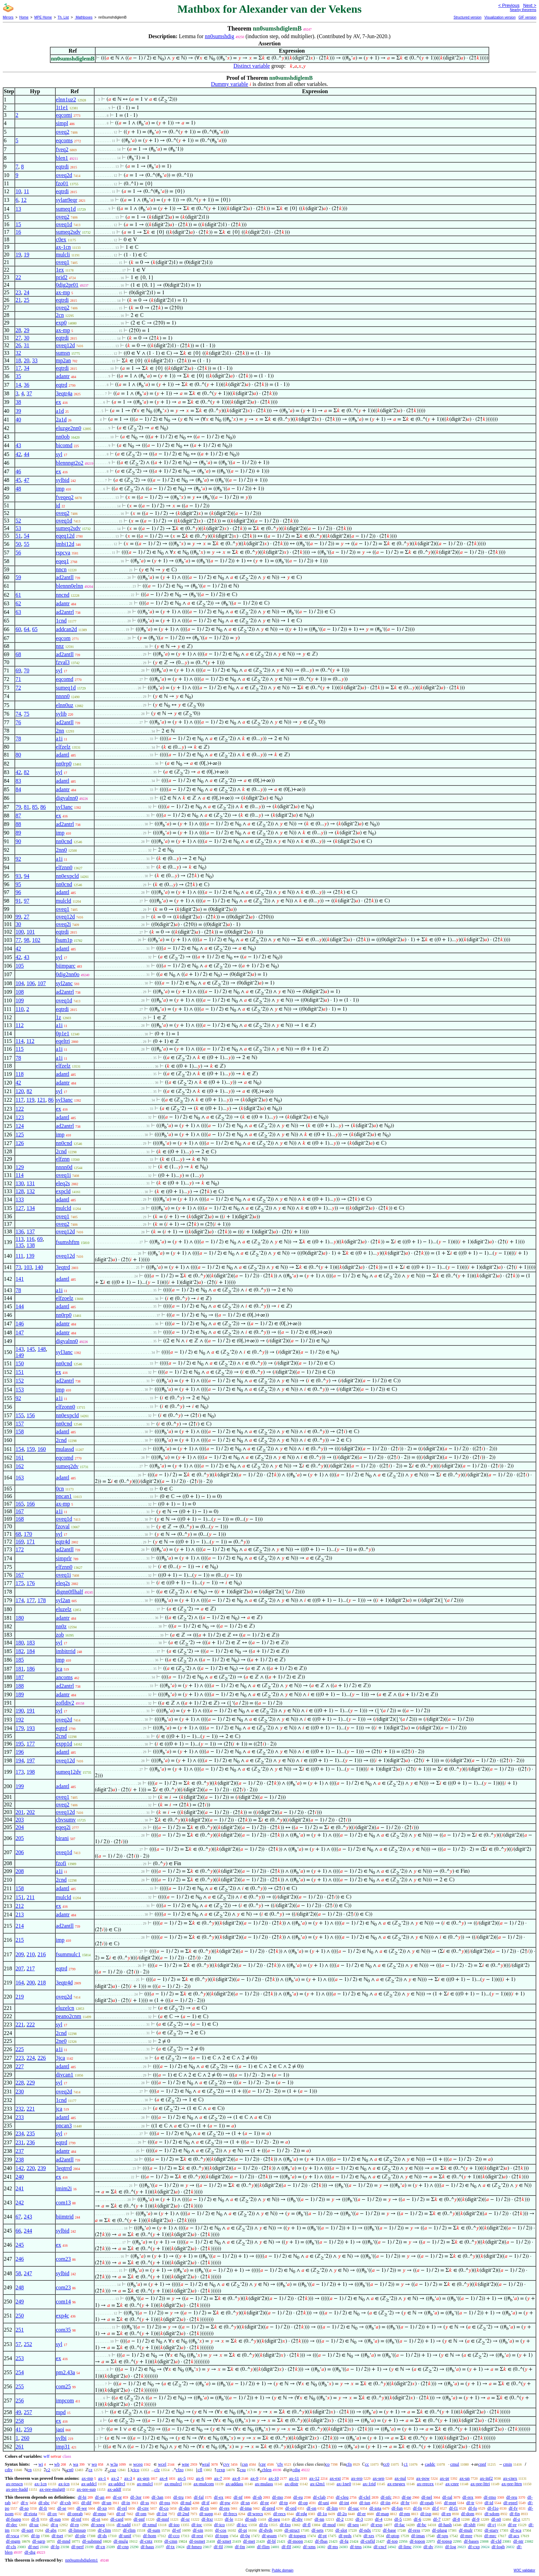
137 (30, 1231)
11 (26, 191)
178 (41, 1600)
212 (19, 1906)
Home (24, 17)
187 (19, 1677)
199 (19, 1786)
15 (18, 224)
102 (36, 940)
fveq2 (62, 149)
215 (19, 1940)
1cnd (61, 621)
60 (18, 629)
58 (18, 2273)
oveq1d (64, 224)
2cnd (61, 1151)
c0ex (61, 239)
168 (19, 1519)
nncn (61, 569)
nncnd (62, 595)
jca (59, 1669)
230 (19, 2091)
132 (30, 1191)
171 (30, 1541)
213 (19, 1914)
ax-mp (63, 292)
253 (19, 2358)
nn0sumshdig (219, 36)
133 (19, 1199)
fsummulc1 (68, 1954)
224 (30, 2058)
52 (18, 521)
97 (26, 901)
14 (18, 385)
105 (19, 966)
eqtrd (61, 385)
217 (30, 1968)
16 (18, 232)
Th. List (63, 17)
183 (30, 1642)
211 (30, 1897)
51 (18, 536)
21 (18, 300)
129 (19, 1167)
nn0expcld (67, 876)
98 (26, 940)
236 (30, 2142)
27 (18, 338)
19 (18, 254)
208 (19, 1871)
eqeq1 (62, 561)
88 (18, 824)
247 (28, 2273)
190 (19, 1711)
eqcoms (64, 140)
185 (19, 1660)
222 (30, 2024)
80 (18, 755)
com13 (63, 2202)
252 (28, 2344)
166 (30, 1504)
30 (26, 338)
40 (18, 419)
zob (60, 1635)
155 (19, 1415)
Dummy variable (229, 84)
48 (18, 489)
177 (30, 1600)
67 (18, 2217)
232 (19, 2109)
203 (19, 1820)
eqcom (63, 638)
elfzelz (63, 747)
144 (19, 1306)
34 (26, 368)
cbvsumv (66, 1820)
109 (19, 1000)
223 (19, 2058)
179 (19, 1728)
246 (19, 2259)
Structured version (467, 17)
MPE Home (43, 17)
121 (41, 1100)
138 (30, 1245)
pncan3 (64, 2125)
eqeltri (63, 1041)
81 (26, 807)
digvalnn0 (67, 798)
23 (18, 292)
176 (30, 1583)
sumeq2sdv (68, 232)
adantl (62, 755)
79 (18, 807)
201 (19, 1812)
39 (18, 411)
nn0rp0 (64, 764)
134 (30, 1208)
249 (19, 2301)
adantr (63, 376)
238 (19, 2159)
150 (19, 1363)
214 (19, 1926)
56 (18, 552)
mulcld (63, 901)
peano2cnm (68, 2016)
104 (19, 983)
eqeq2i (63, 1827)
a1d (60, 411)
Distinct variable (251, 66)
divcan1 (65, 2075)
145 (30, 1349)
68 (18, 654)
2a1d (61, 419)
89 (18, 833)
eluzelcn (65, 2008)
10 (18, 191)
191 (30, 1711)
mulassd (65, 1449)
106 (30, 983)
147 (19, 1332)
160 (41, 1449)
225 (19, 2049)
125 (19, 1134)
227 (19, 2066)
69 (18, 670)
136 (19, 1231)
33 (34, 360)
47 (26, 480)
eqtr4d (63, 1541)
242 (19, 2202)
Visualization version (500, 17)
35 (18, 376)
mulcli (63, 254)
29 (26, 330)
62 (18, 603)
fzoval (63, 1526)
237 (19, 2151)
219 (19, 1997)
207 (19, 1968)
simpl (62, 123)
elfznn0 (64, 867)
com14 (63, 2301)
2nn (60, 731)
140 (39, 1267)
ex (58, 402)
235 (30, 2133)
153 (19, 1389)
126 (19, 1143)
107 (41, 983)
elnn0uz (65, 705)
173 (19, 1772)
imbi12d (65, 544)
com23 (63, 2259)
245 (19, 2245)
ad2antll (65, 577)
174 (19, 1600)
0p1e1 (62, 1033)
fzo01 (62, 183)
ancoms (64, 1677)
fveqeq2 (65, 497)
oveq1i (63, 1175)
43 (18, 445)
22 (18, 277)
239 (41, 2168)
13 (18, 209)
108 (19, 992)
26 (18, 345)
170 (28, 1534)
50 (18, 544)
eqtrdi (62, 166)
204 (19, 1827)
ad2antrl (65, 612)
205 (19, 1838)
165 (19, 1504)
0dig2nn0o (67, 974)
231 (19, 2142)
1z (58, 1017)
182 (19, 1651)
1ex (60, 270)
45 (18, 480)
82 (26, 772)
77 (18, 940)
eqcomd (65, 679)
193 (30, 1728)
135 (19, 1245)
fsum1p (64, 940)
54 (26, 536)
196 (19, 1752)
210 (30, 1954)
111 (19, 1256)
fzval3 (63, 662)
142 (19, 2168)
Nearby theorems (523, 10)
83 (18, 781)
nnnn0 (63, 696)
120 (19, 1091)
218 (41, 1982)
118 (19, 1074)
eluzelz (64, 1609)
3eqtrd (63, 1267)
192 (19, 1719)
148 (41, 1349)
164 (19, 1982)
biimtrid (65, 2217)
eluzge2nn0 (68, 428)
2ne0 (61, 2041)
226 (41, 2058)
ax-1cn (63, 247)
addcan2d (66, 629)
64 (26, 629)
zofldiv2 (65, 1703)
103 (28, 1267)
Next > (529, 5)
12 (23, 200)
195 (19, 1744)
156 (30, 1415)
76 (18, 722)
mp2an (63, 360)
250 (19, 2316)
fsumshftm (67, 1242)
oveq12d (65, 345)
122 (19, 1109)
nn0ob (63, 437)
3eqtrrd (64, 2168)
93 (18, 876)
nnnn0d (64, 1167)
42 (18, 454)
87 (18, 815)
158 (19, 1431)
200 (30, 1982)
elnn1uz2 (66, 99)
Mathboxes (83, 17)
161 (19, 1458)
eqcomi (64, 115)
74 (18, 714)
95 (18, 884)
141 (19, 1279)
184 (30, 1651)
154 (19, 1449)
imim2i (64, 2188)
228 (19, 2082)
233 (19, 2117)
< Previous (508, 5)
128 (19, 1191)
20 (26, 360)
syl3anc (64, 807)
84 (18, 789)
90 (18, 841)
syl (59, 454)
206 (19, 1852)
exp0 (61, 323)
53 (18, 528)
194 (19, 1760)
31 (26, 345)
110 (19, 1009)
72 (18, 688)
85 (34, 807)
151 (19, 1372)
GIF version (527, 17)
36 (26, 385)
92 (18, 859)
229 (30, 2082)
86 (43, 807)
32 (18, 353)
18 (18, 360)
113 (19, 1239)
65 (34, 629)
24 (26, 292)
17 (18, 368)
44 (26, 454)
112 (19, 1025)
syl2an (63, 1600)
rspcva (63, 552)
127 (19, 1208)
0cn (60, 1488)
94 (26, 876)
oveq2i (63, 924)
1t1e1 (62, 107)
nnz (60, 646)
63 (18, 612)
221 (19, 2024)
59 (18, 577)
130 (19, 1183)
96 (18, 892)
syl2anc (64, 983)
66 (18, 2231)
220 (30, 2168)
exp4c (62, 2316)
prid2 (62, 277)
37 (29, 393)
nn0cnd (64, 841)
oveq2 (62, 132)
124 (19, 1126)
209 (19, 1954)
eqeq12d (65, 536)
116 (30, 1239)
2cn (60, 315)
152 (19, 1381)
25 (26, 300)
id (58, 505)
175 (19, 1583)
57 (18, 2344)
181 (19, 1669)
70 (26, 670)
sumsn (63, 353)
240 (19, 2177)
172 (19, 1549)
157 (19, 1424)
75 (26, 714)
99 (18, 917)
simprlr (64, 1558)
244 (28, 2231)
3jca (60, 2058)
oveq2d (64, 175)
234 (19, 2133)
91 (18, 901)
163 (19, 1477)
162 (19, 1466)
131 (30, 1183)
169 (19, 1541)
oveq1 (62, 262)
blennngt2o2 (70, 463)
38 (18, 402)
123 (19, 1117)
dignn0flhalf (69, 1592)
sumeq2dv (67, 1466)
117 (19, 1100)
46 (18, 471)
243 (28, 2217)
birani (62, 1838)
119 (30, 1100)
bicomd (64, 445)
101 (30, 932)
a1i (59, 738)
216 (41, 1954)
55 (26, 544)
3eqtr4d (64, 1982)
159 (30, 1449)
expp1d (64, 1744)
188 (19, 1686)
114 (19, 1041)
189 (19, 1694)
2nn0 (61, 850)
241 (19, 2188)
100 (19, 932)
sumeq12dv (68, 1772)
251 (19, 2330)
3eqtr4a (64, 393)
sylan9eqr (66, 200)
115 (19, 1049)
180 (19, 1618)
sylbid (62, 480)
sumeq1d (66, 209)
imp (60, 489)
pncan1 (64, 1496)
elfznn (63, 1159)
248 (19, 2287)
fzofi (61, 1863)
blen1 (62, 158)
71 (18, 679)
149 (19, 1355)
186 (30, 1669)
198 (30, 1772)
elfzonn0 (65, 1407)
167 (19, 1511)
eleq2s (63, 1183)
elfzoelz (65, 1298)
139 (30, 1256)
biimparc (66, 966)
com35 (63, 2330)
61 (18, 595)
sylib (61, 714)
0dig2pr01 (67, 285)
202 (30, 1812)
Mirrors (8, 17)
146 (19, 1323)
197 (30, 1760)
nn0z (61, 1626)
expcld (63, 1191)
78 (18, 738)
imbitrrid (66, 1651)
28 (18, 330)
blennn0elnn (69, 586)
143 (19, 1349)
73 (18, 1267)
